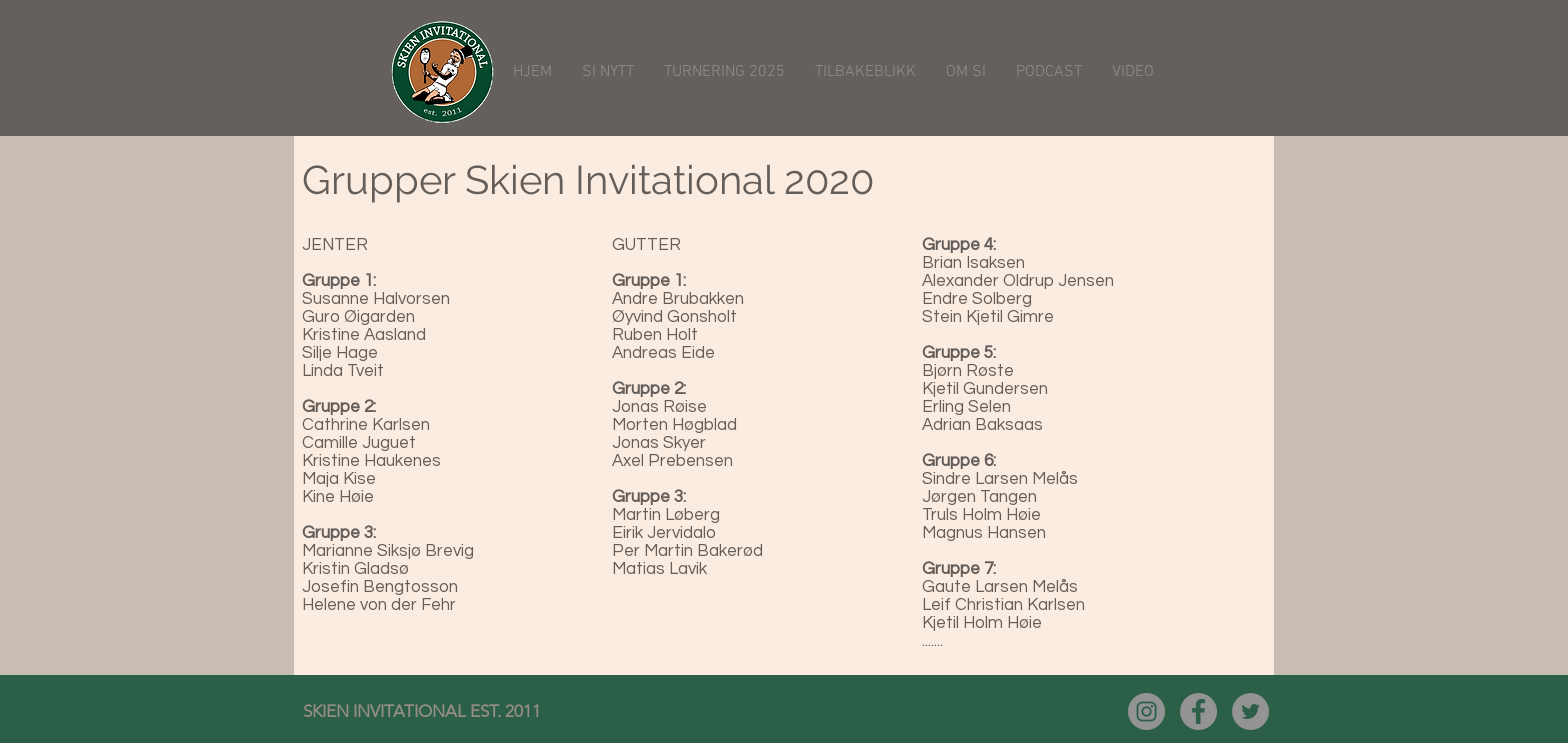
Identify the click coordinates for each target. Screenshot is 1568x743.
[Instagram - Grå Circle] (1146, 711)
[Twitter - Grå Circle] (1250, 711)
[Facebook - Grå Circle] (1198, 711)
